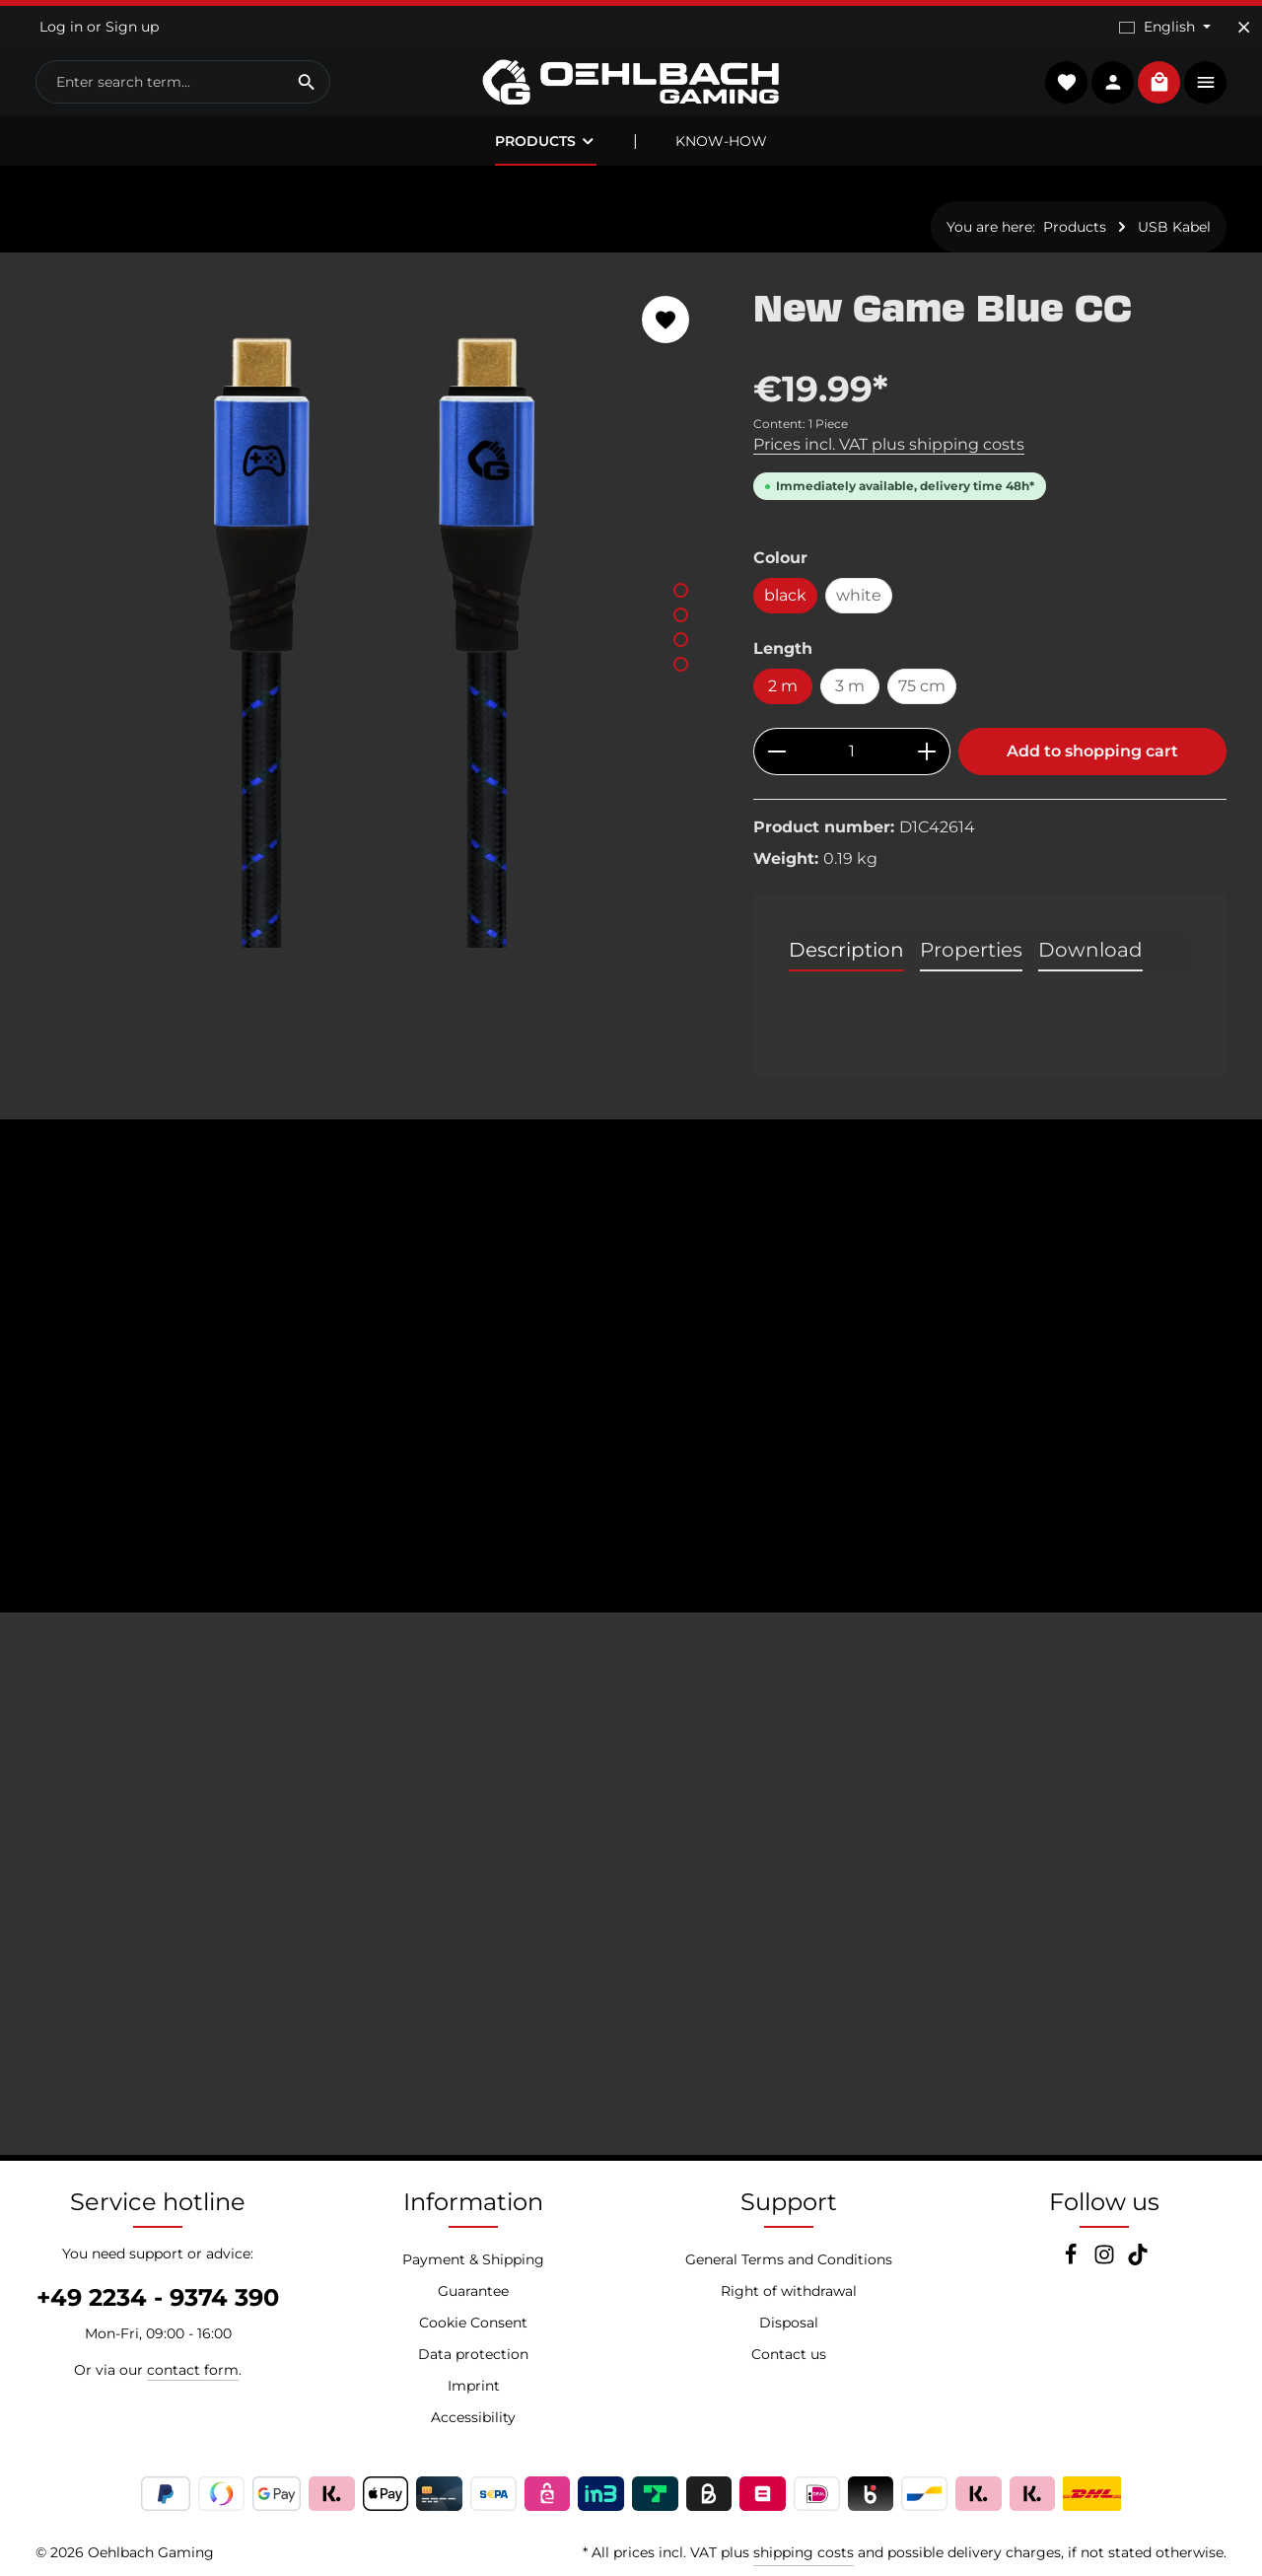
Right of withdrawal (789, 2291)
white (858, 595)
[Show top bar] (1205, 82)
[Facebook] (1073, 2260)
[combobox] (160, 82)
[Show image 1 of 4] (680, 590)
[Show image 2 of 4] (680, 615)
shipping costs (803, 2552)
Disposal (788, 2322)
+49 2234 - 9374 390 (157, 2297)
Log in (61, 27)
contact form (193, 2370)
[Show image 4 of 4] (680, 664)
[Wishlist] (1066, 82)
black (785, 595)
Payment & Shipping (473, 2259)
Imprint (474, 2386)
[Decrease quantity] (776, 751)
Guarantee (473, 2291)
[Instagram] (1106, 2260)
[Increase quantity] (927, 751)
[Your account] (1112, 82)
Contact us (788, 2354)
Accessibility (473, 2417)
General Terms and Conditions (788, 2259)
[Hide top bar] (1243, 27)
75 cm (922, 686)
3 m (850, 686)
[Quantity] (852, 751)
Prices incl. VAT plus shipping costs (888, 444)
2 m (783, 686)
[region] (375, 611)
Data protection (473, 2354)
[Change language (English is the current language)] (1165, 27)
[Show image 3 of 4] (680, 639)
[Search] (307, 82)
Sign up (132, 27)
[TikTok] (1138, 2260)
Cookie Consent (473, 2322)
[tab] (846, 950)
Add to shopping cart (1092, 751)
